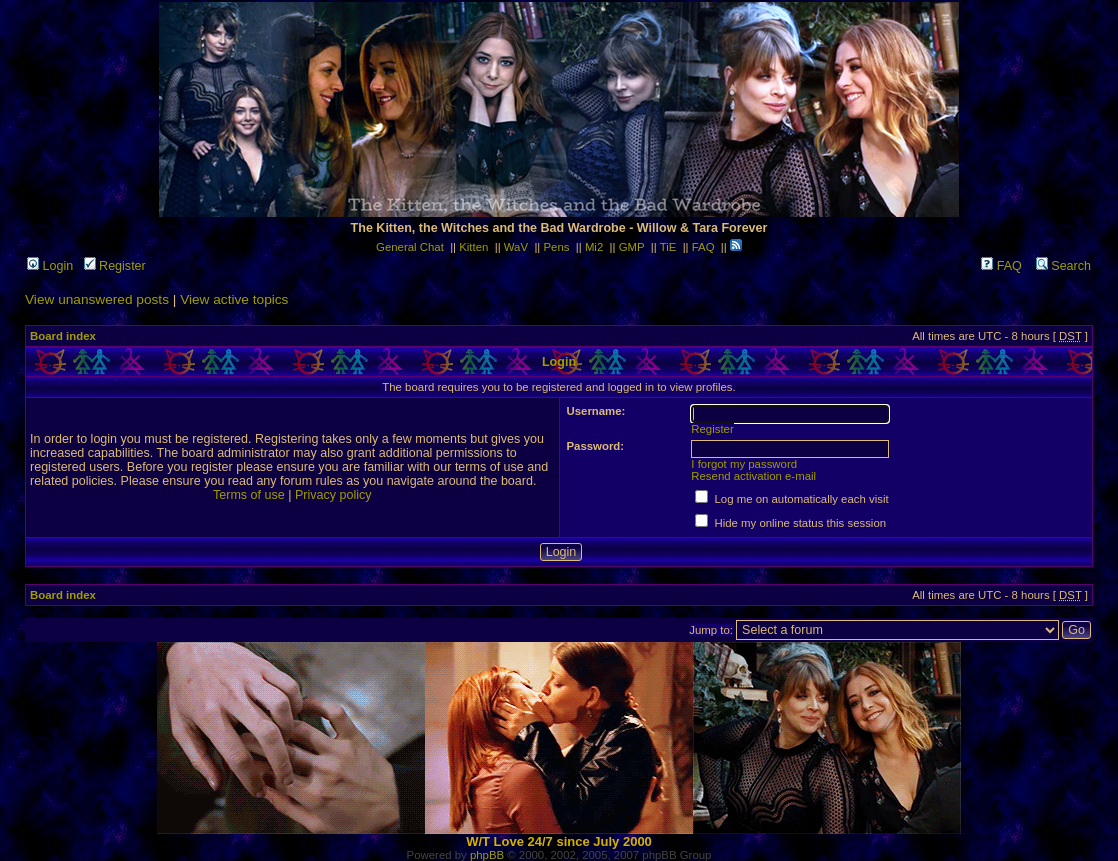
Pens (556, 247)
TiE (668, 247)
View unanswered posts (97, 299)
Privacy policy (333, 495)
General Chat (410, 247)
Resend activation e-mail (753, 476)
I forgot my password (744, 464)
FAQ (703, 247)
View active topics (234, 299)
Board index (63, 336)
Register (115, 266)
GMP (632, 247)
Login (50, 266)
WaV (516, 247)
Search (1063, 266)
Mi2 (594, 247)
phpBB (487, 855)
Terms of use (249, 495)
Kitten (473, 247)
